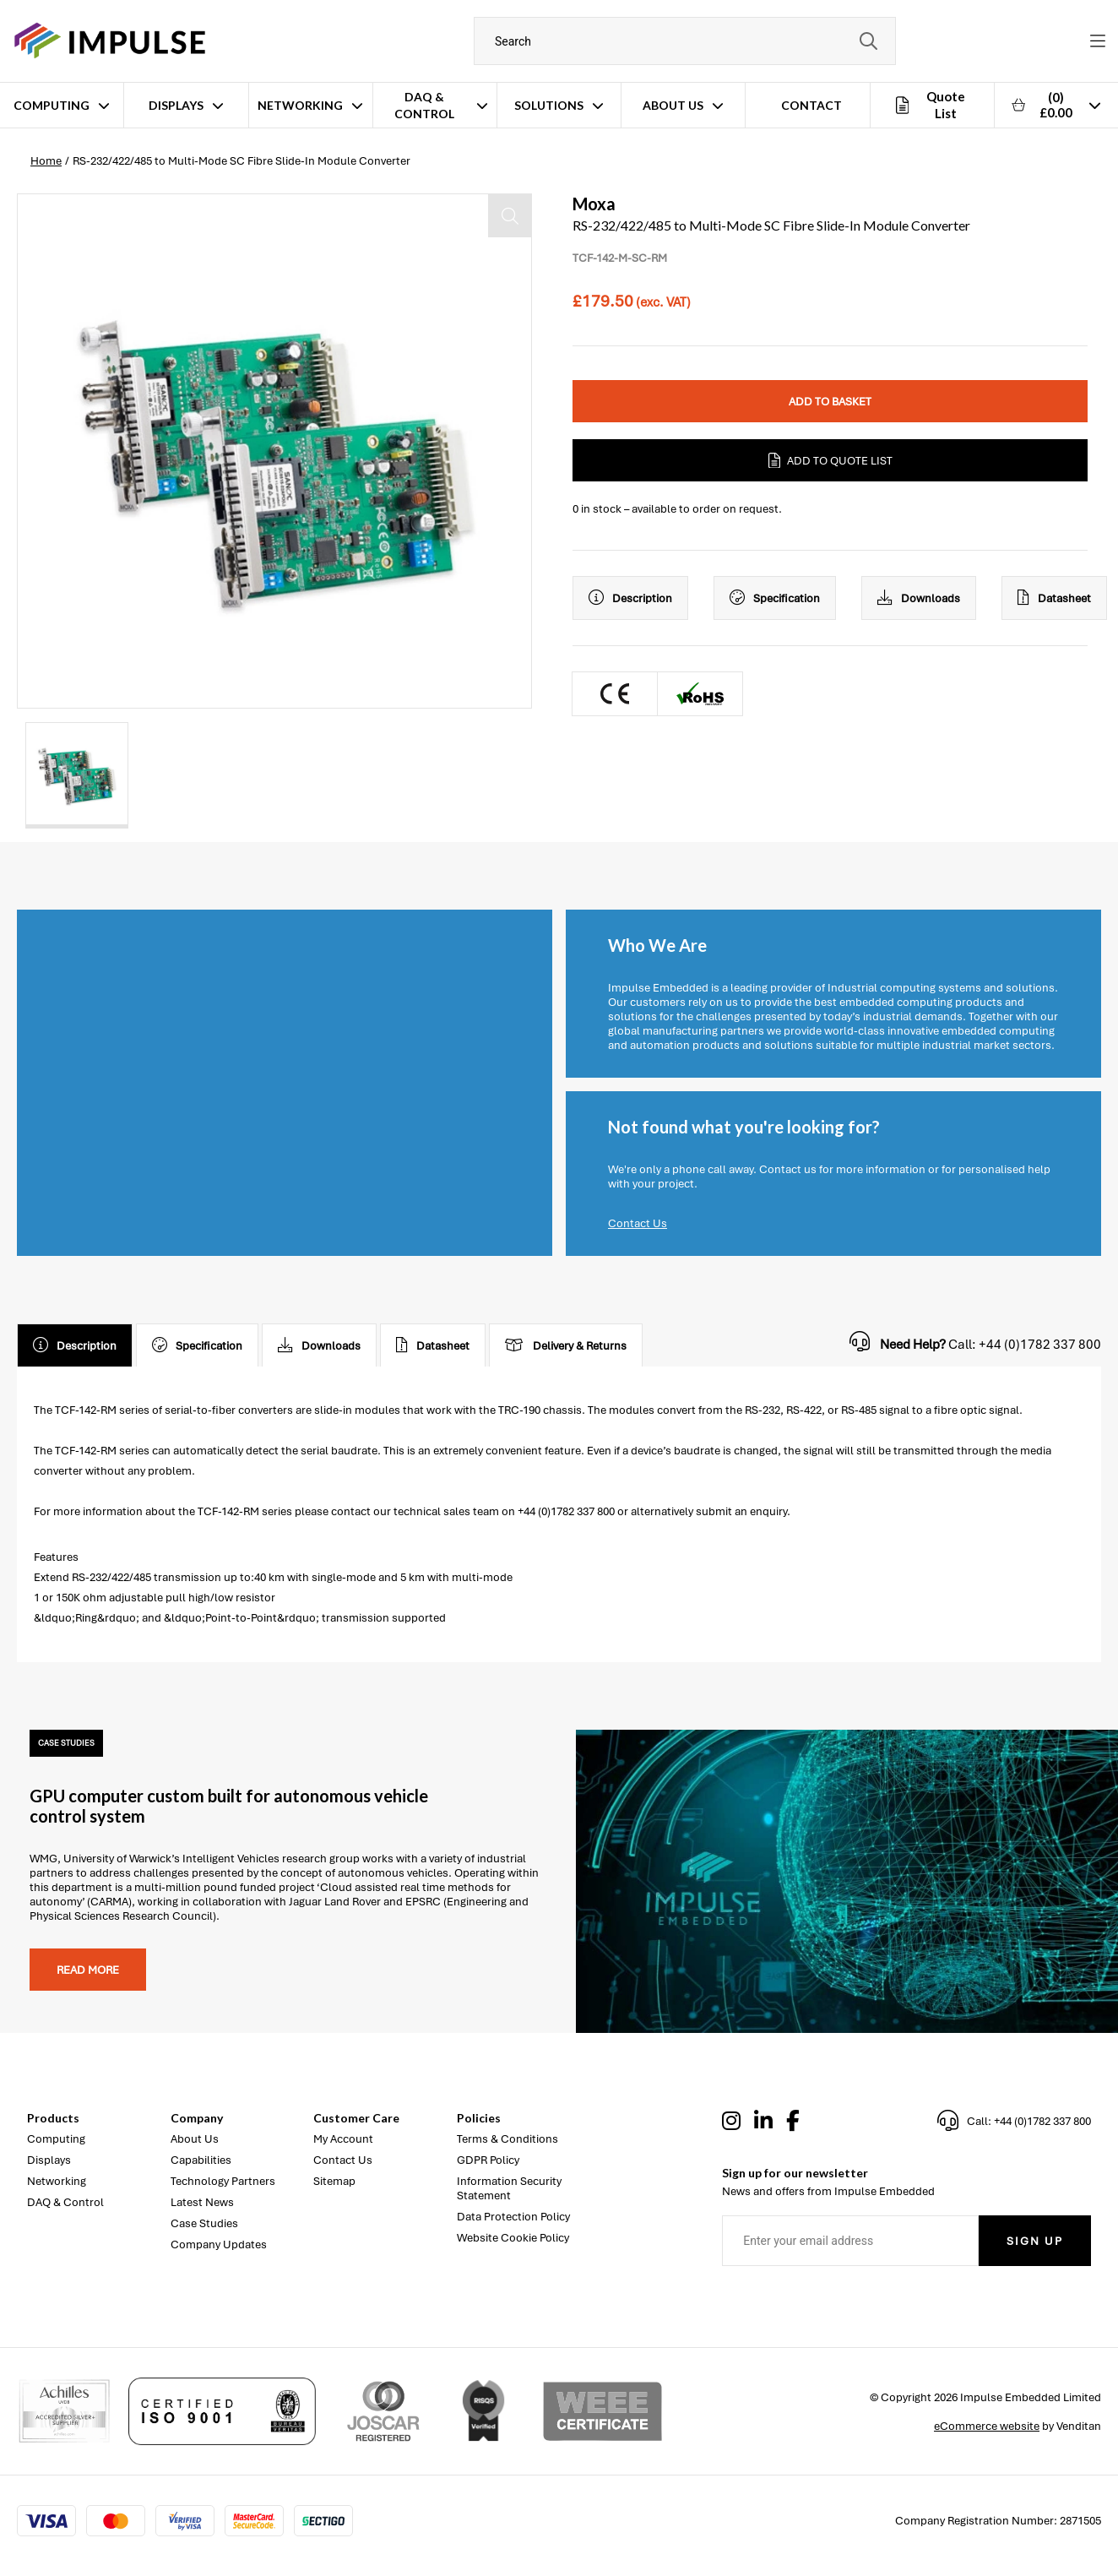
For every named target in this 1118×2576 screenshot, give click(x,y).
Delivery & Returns (566, 1345)
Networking (300, 105)
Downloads (918, 598)
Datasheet (1054, 598)
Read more (88, 1970)
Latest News (202, 2202)
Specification (775, 598)
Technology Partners (223, 2181)
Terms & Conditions (507, 2139)
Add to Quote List (830, 460)
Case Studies (204, 2223)
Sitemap (334, 2181)
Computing (52, 105)
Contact (811, 105)
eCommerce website (986, 2426)
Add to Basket (830, 401)
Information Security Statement (509, 2188)
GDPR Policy (488, 2160)
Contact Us (637, 1223)
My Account (343, 2139)
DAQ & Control (424, 105)
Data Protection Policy (513, 2216)
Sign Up (1035, 2241)
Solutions (548, 105)
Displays (176, 105)
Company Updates (219, 2244)
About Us (673, 105)
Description (630, 598)
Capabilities (201, 2160)
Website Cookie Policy (513, 2238)
